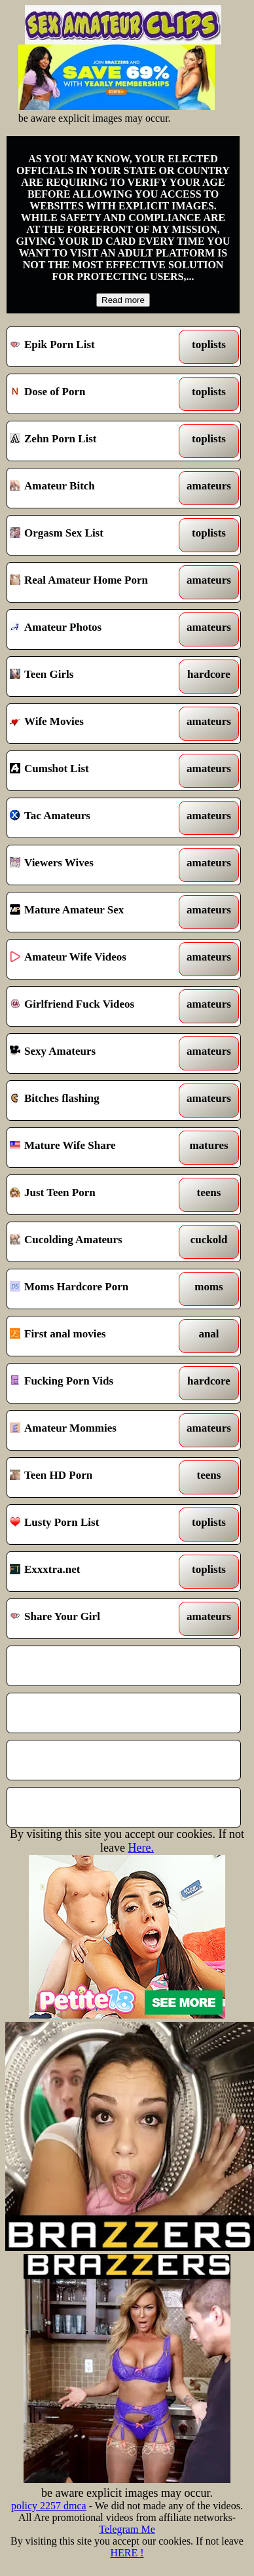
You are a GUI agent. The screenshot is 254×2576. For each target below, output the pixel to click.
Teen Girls (93, 677)
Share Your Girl (93, 1619)
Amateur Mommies (93, 1430)
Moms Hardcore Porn (93, 1289)
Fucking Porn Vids (93, 1383)
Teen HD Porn (93, 1477)
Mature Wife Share (93, 1148)
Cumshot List (93, 771)
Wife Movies (93, 724)
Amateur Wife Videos (93, 959)
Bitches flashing (93, 1101)
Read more (123, 300)
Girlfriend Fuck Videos (93, 1006)
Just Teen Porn (93, 1195)
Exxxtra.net (93, 1572)
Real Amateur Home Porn (93, 582)
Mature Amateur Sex (93, 912)
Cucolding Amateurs (93, 1242)
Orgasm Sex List (93, 535)
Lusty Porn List (93, 1525)
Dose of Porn (93, 394)
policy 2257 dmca (48, 2505)
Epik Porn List (93, 347)
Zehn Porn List (93, 441)
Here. (140, 1847)
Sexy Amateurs (93, 1053)
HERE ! (126, 2552)
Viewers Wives (93, 865)
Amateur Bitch (93, 488)
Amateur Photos (93, 629)
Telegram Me (127, 2529)
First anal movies (93, 1336)
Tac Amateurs (93, 818)
